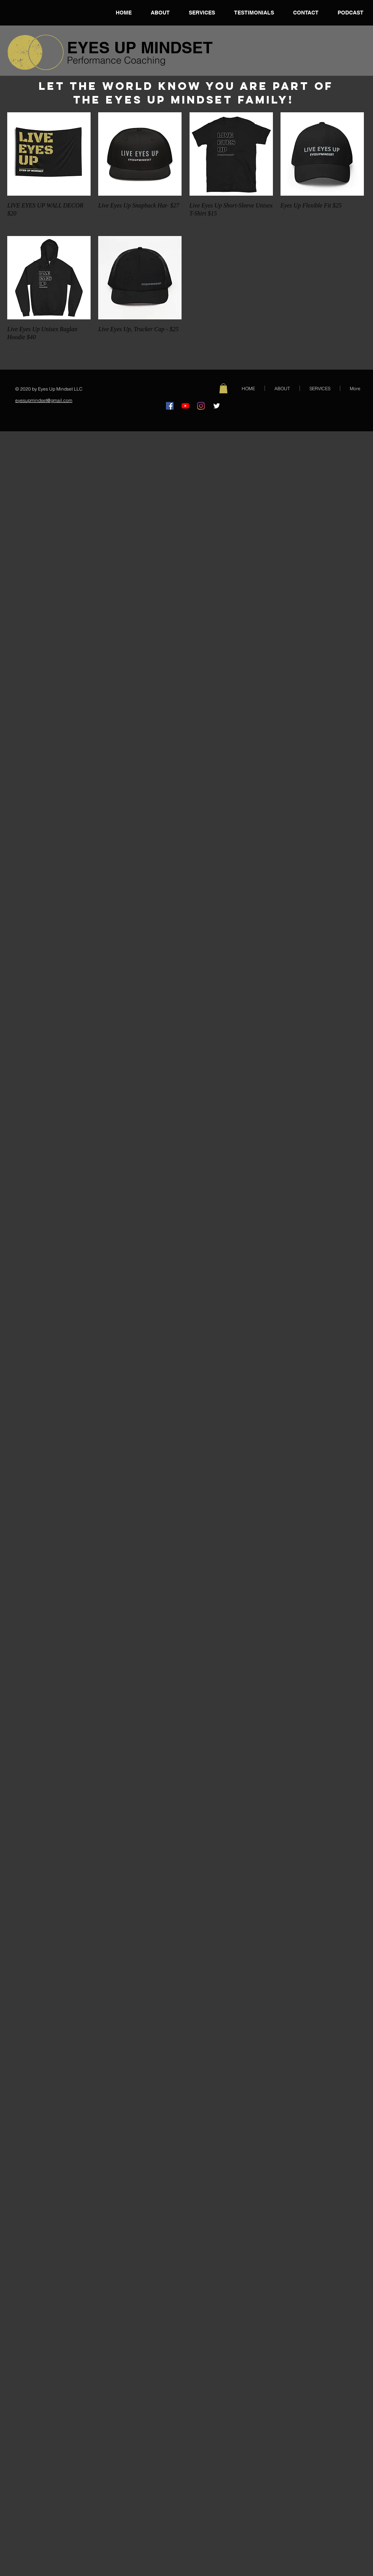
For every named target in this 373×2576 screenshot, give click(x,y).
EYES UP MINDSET (140, 47)
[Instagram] (201, 406)
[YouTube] (185, 406)
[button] (223, 388)
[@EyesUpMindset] (216, 406)
